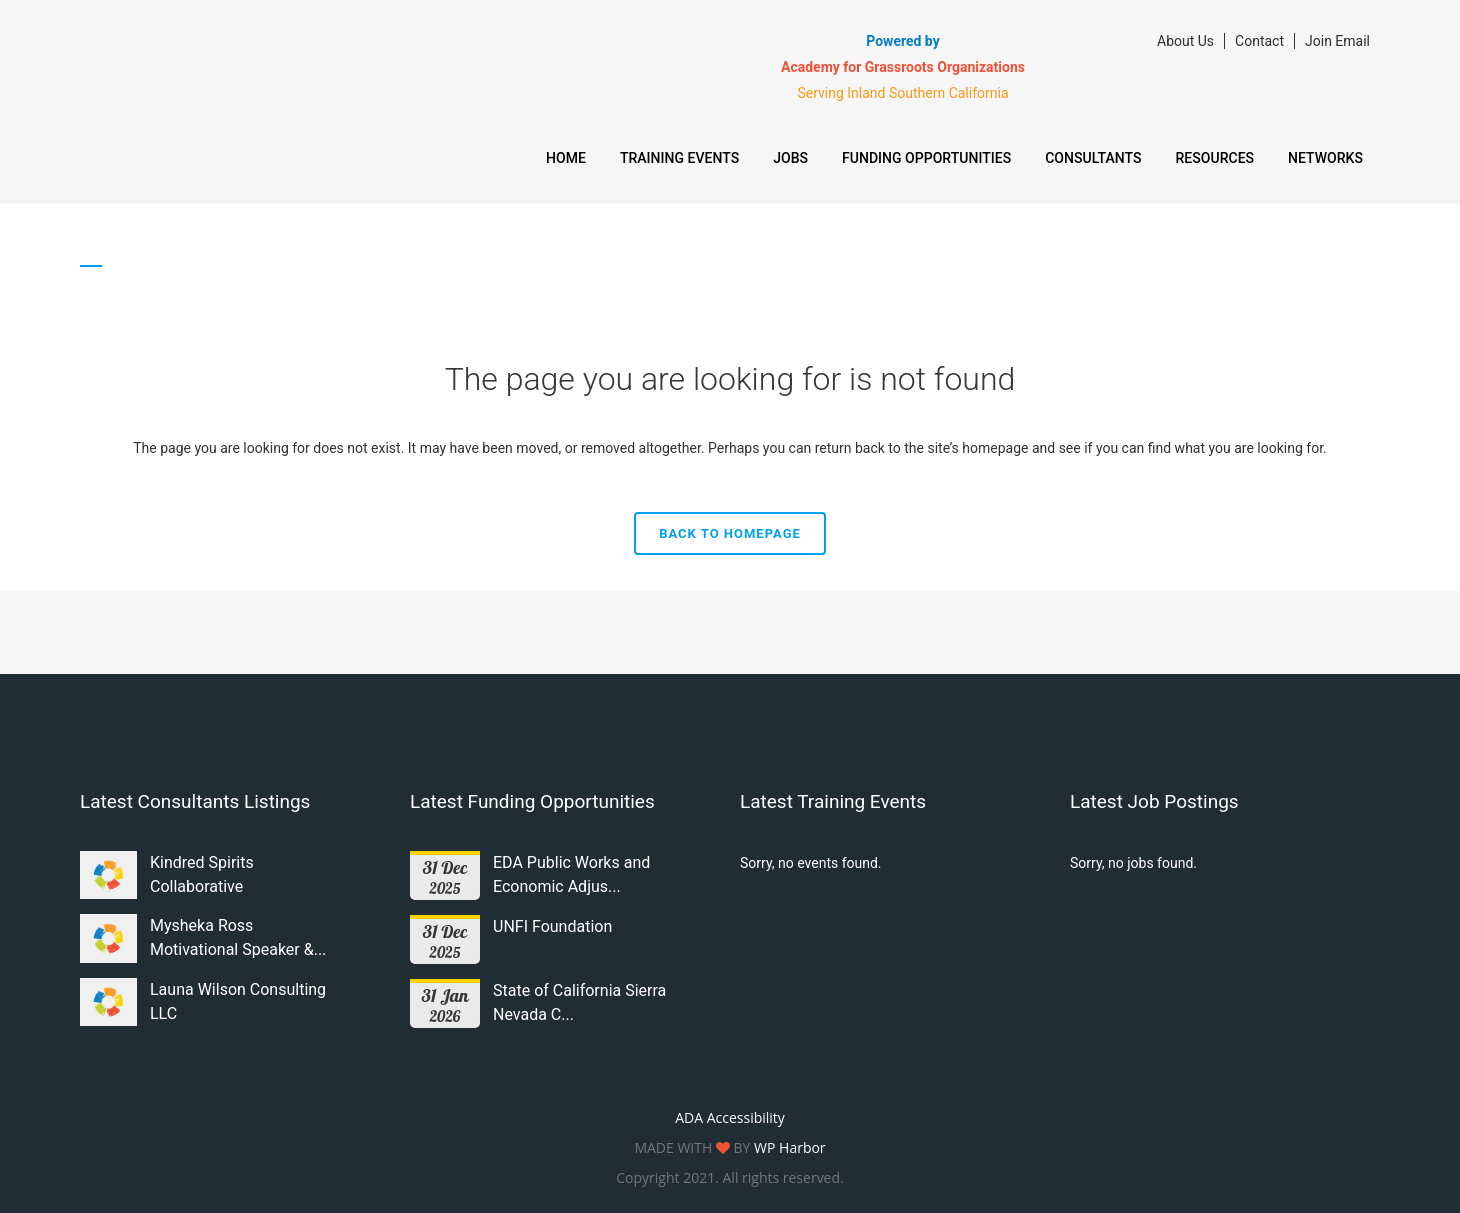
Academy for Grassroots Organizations (903, 67)
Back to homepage (730, 533)
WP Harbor (790, 1147)
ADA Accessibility (730, 1117)
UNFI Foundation (552, 926)
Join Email (1337, 41)
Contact (1259, 41)
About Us (1185, 41)
